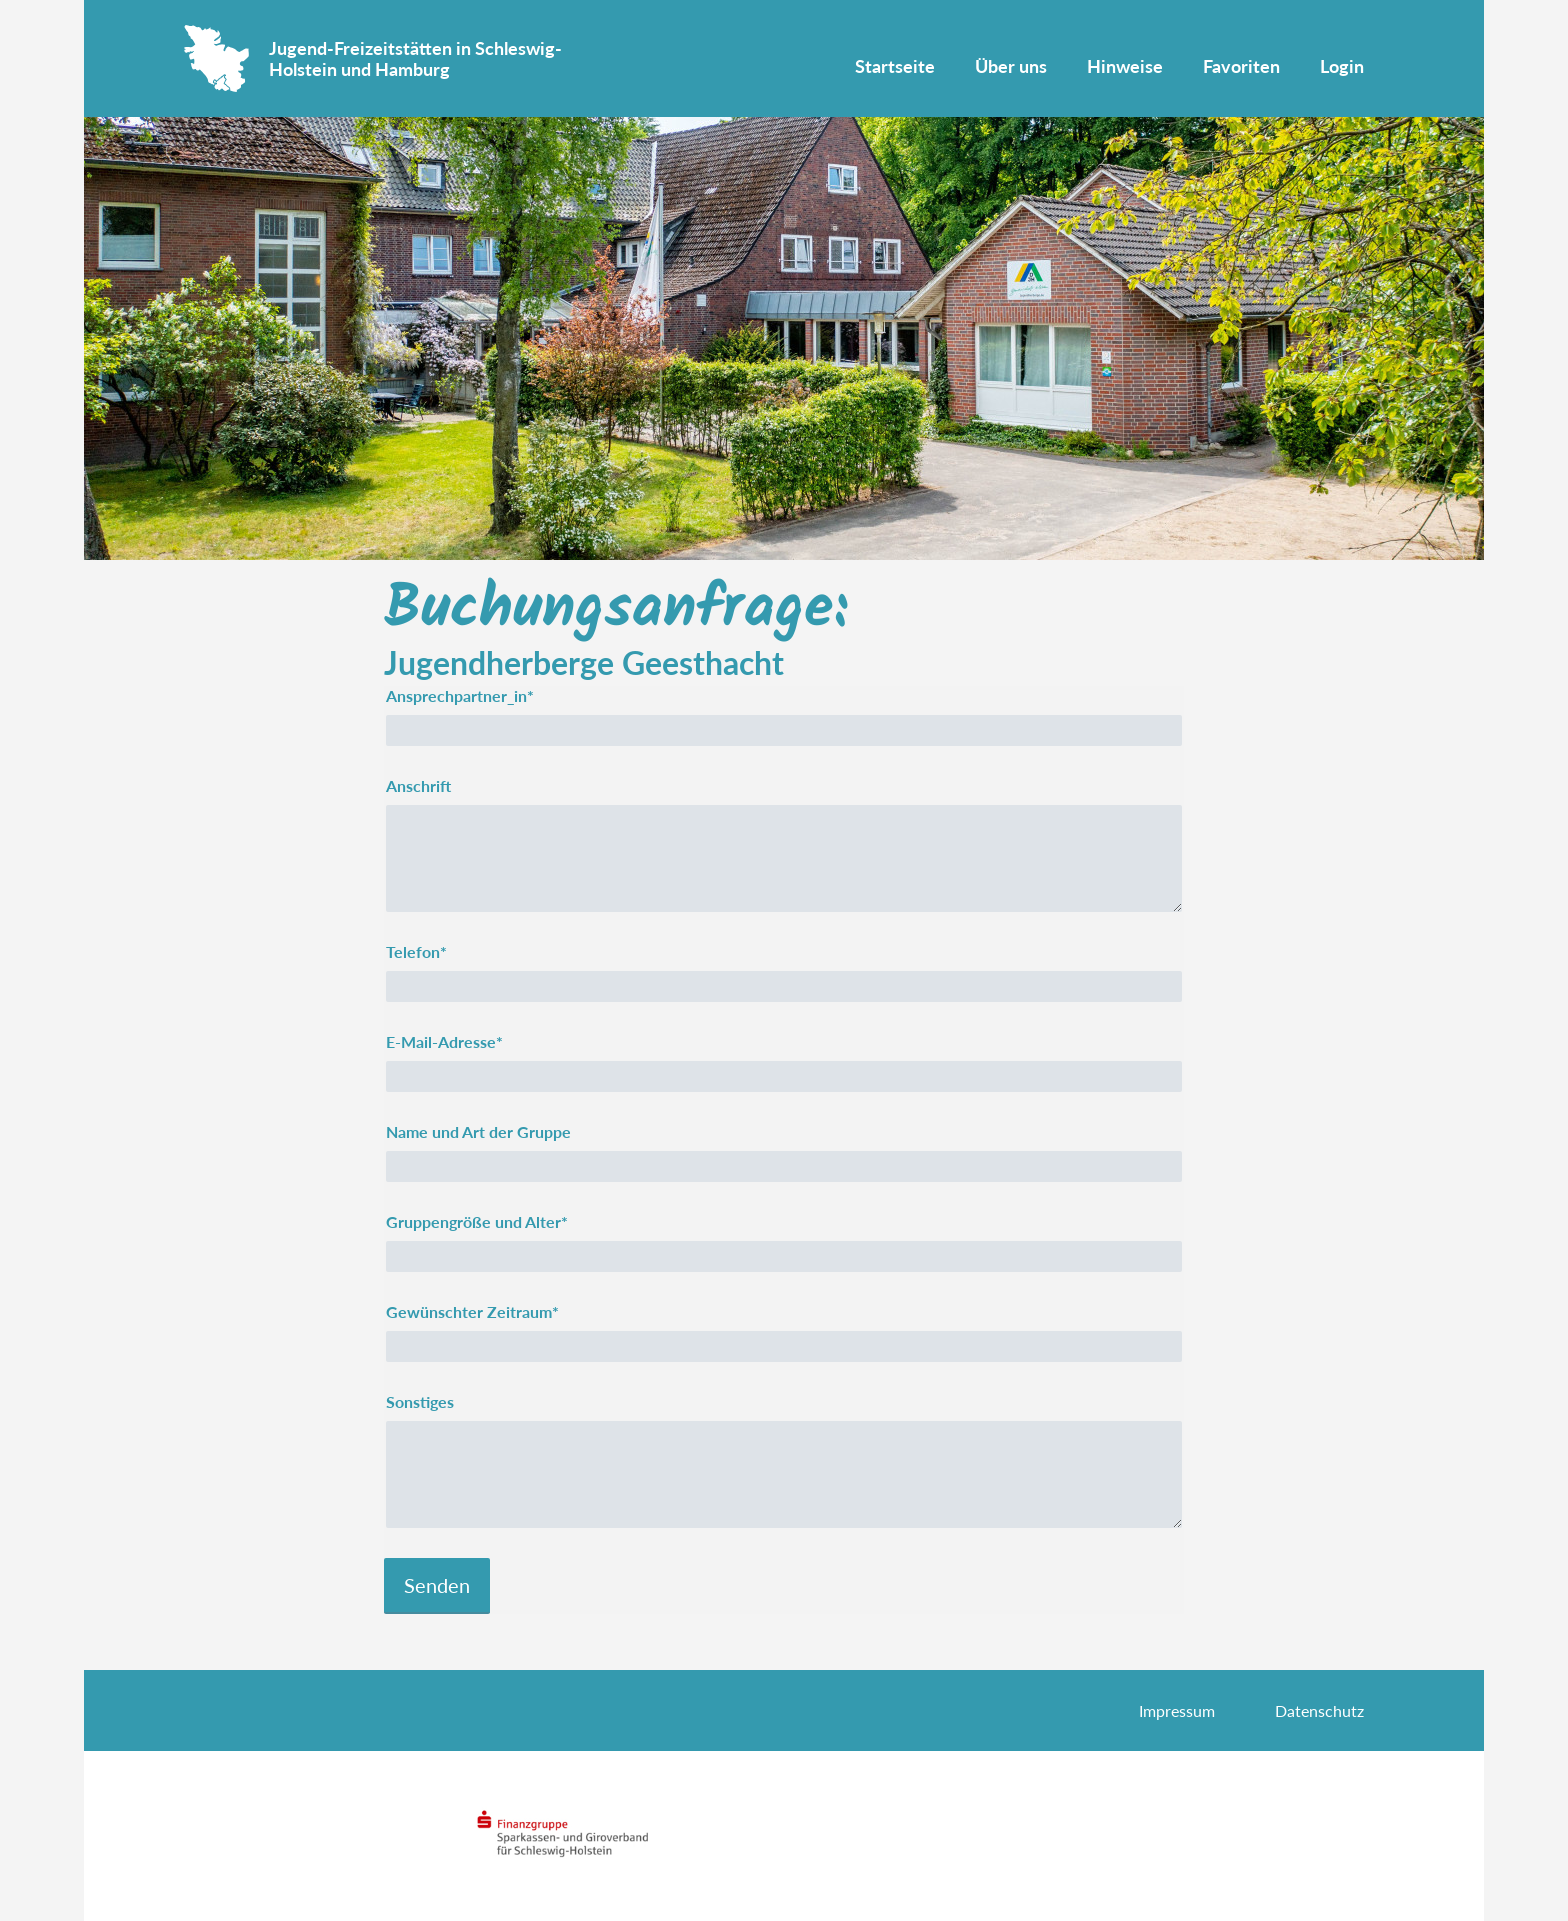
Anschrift (418, 785)
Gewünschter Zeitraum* (472, 1311)
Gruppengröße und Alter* (477, 1221)
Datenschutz (1319, 1710)
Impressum (1177, 1710)
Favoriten (1241, 66)
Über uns (1011, 66)
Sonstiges (420, 1401)
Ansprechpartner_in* (460, 695)
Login (1342, 66)
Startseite (895, 66)
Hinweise (1125, 66)
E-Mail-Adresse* (444, 1041)
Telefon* (416, 951)
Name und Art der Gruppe (478, 1131)
